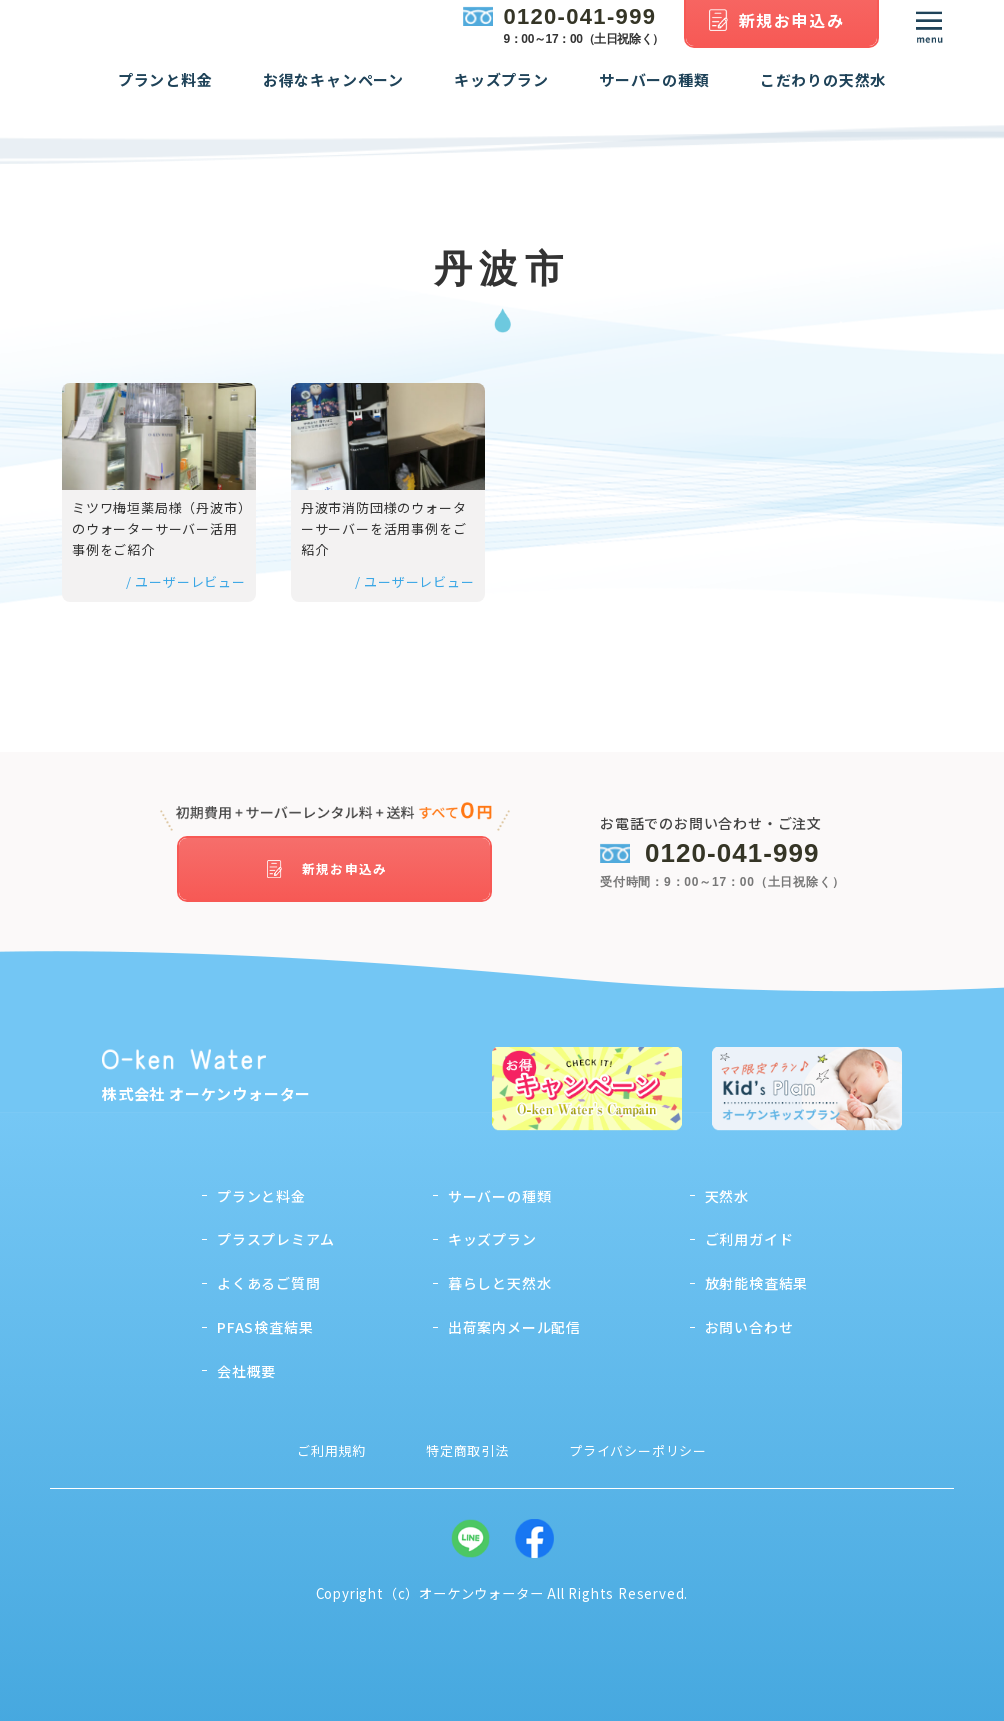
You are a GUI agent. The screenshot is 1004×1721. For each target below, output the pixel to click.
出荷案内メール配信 (514, 1321)
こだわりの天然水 (823, 95)
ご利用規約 (331, 1443)
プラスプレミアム (275, 1233)
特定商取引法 (467, 1443)
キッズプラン (501, 95)
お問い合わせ (749, 1321)
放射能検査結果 (757, 1277)
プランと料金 (165, 95)
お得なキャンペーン (333, 95)
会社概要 (246, 1364)
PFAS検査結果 (265, 1321)
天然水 (727, 1189)
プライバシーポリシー (638, 1443)
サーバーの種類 (654, 95)
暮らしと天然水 (500, 1277)
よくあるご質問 (269, 1277)
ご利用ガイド (749, 1233)
